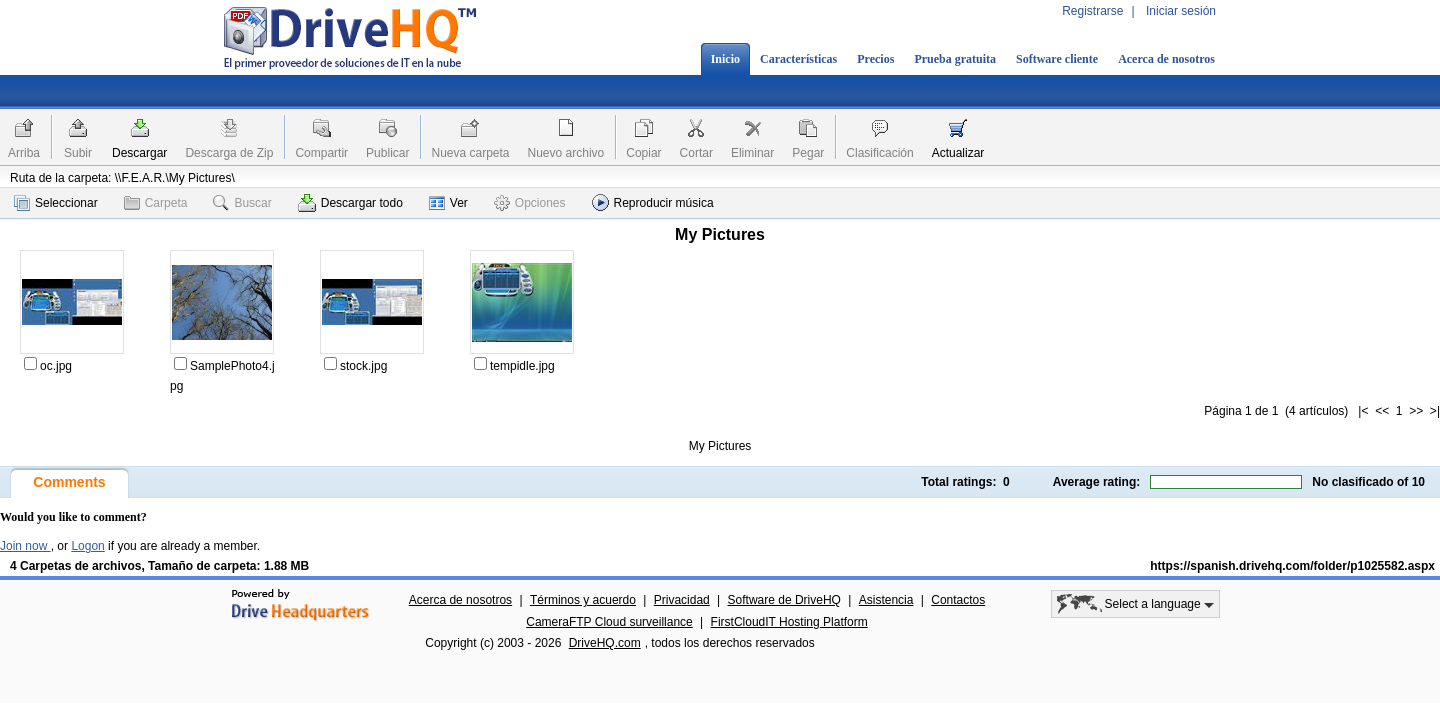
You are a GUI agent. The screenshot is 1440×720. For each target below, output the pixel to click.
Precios (875, 59)
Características (798, 59)
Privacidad (682, 600)
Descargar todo (350, 203)
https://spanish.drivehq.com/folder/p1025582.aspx (1292, 566)
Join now (25, 546)
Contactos (958, 600)
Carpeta (156, 203)
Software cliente (1057, 59)
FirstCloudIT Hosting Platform (789, 622)
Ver (448, 203)
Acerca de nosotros (1166, 59)
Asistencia (886, 600)
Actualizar (958, 153)
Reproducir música (653, 202)
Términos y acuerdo (583, 600)
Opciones (530, 203)
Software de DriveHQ (784, 600)
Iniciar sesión (1181, 11)
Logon (87, 546)
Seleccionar (56, 203)
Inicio (725, 59)
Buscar (242, 203)
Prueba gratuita (955, 59)
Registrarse (1092, 11)
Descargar (139, 153)
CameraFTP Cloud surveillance (609, 622)
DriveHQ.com (605, 643)
